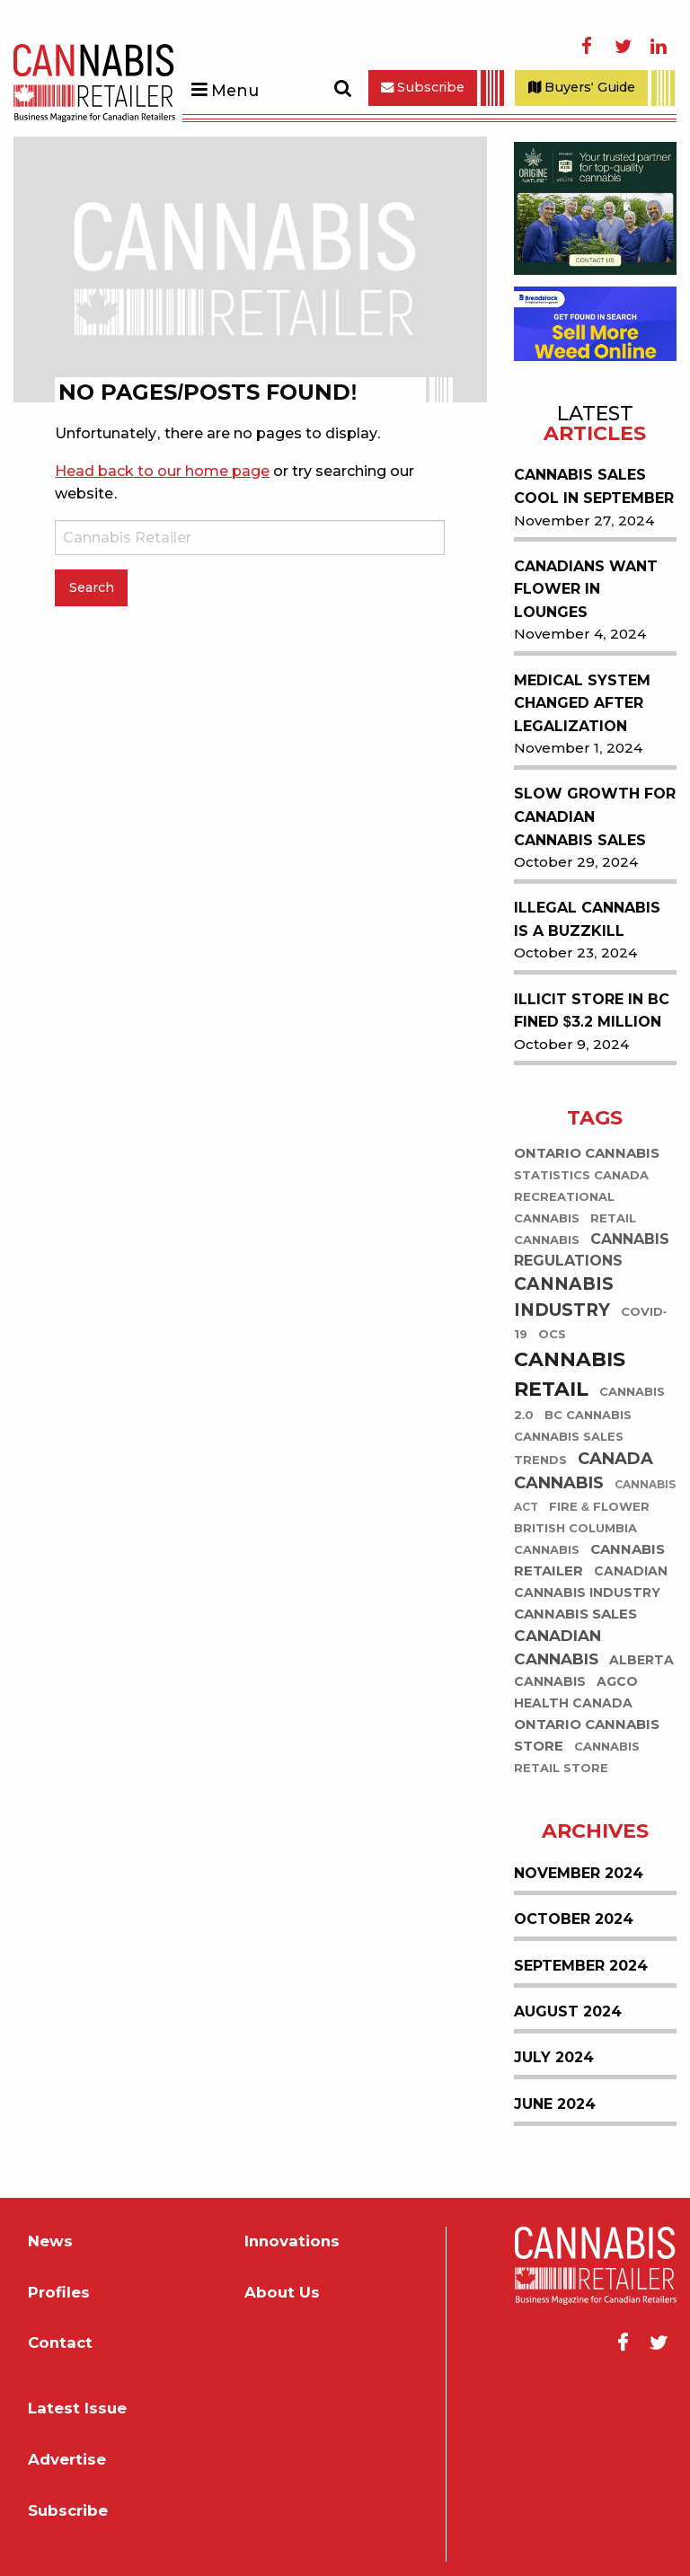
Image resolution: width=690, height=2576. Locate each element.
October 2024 (573, 1919)
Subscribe (422, 87)
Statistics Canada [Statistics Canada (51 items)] (581, 1175)
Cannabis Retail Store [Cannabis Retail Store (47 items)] (577, 1757)
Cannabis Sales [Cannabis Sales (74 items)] (575, 1613)
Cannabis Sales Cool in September (594, 486)
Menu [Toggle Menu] (235, 90)
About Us (282, 2292)
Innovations (292, 2241)
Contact (60, 2342)
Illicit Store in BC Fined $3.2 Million (591, 1011)
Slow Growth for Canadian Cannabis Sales (595, 816)
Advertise (67, 2459)
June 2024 (555, 2104)
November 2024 (578, 1873)
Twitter (623, 47)
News (50, 2241)
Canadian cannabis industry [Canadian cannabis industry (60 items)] (591, 1582)
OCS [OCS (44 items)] (552, 1334)
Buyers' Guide (581, 87)
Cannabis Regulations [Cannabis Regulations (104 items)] (591, 1250)
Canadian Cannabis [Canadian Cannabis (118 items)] (557, 1647)
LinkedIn (659, 47)
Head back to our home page (162, 471)
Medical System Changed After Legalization (582, 703)
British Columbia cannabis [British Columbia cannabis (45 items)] (575, 1539)
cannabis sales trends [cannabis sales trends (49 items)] (569, 1448)
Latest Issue (77, 2408)
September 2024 (581, 1965)
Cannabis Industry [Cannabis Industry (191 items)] (564, 1297)
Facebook (587, 47)
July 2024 (554, 2057)
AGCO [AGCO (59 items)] (617, 1681)
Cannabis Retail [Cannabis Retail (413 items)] (569, 1374)
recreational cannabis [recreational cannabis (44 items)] (564, 1207)
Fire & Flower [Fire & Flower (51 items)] (599, 1506)
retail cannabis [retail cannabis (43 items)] (575, 1229)
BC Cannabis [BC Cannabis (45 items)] (588, 1414)
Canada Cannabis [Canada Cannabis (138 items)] (583, 1471)
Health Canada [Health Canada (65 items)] (573, 1703)
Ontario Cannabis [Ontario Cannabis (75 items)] (586, 1152)
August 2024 (568, 2011)
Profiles (59, 2292)
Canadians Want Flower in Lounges (586, 589)
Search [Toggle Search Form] (343, 88)
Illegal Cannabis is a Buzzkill (587, 919)
